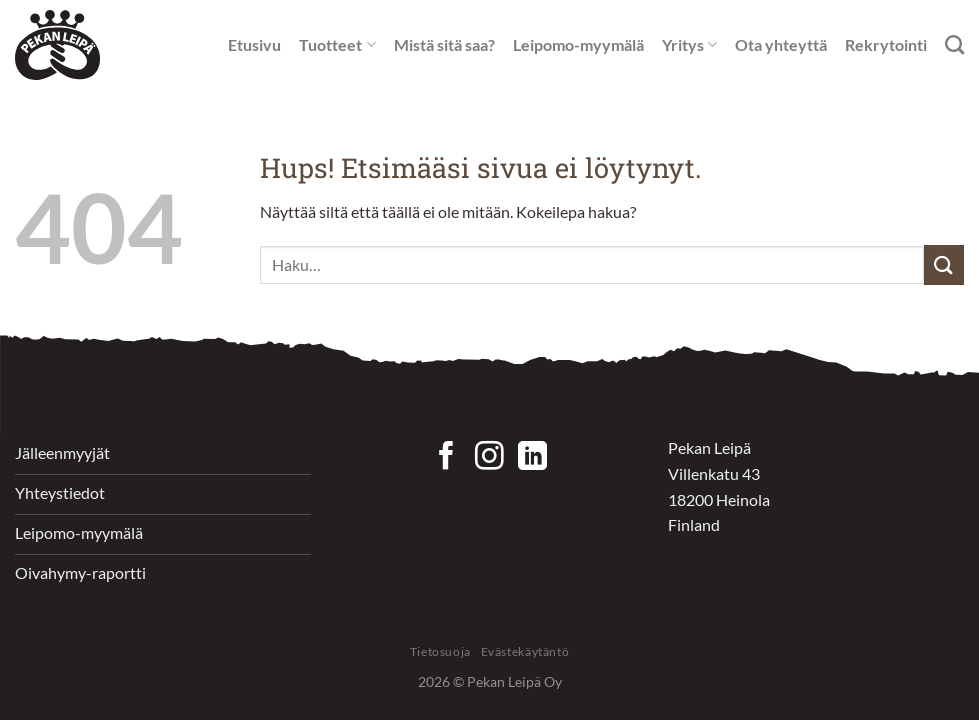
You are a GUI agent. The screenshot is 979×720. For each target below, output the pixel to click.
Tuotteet (337, 45)
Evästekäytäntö (525, 651)
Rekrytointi (886, 44)
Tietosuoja (440, 651)
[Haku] (954, 44)
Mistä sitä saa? (444, 44)
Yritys (689, 45)
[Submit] (944, 264)
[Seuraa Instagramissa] (489, 458)
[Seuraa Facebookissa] (446, 458)
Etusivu (254, 44)
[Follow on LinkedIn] (532, 458)
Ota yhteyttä (781, 44)
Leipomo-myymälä (578, 44)
